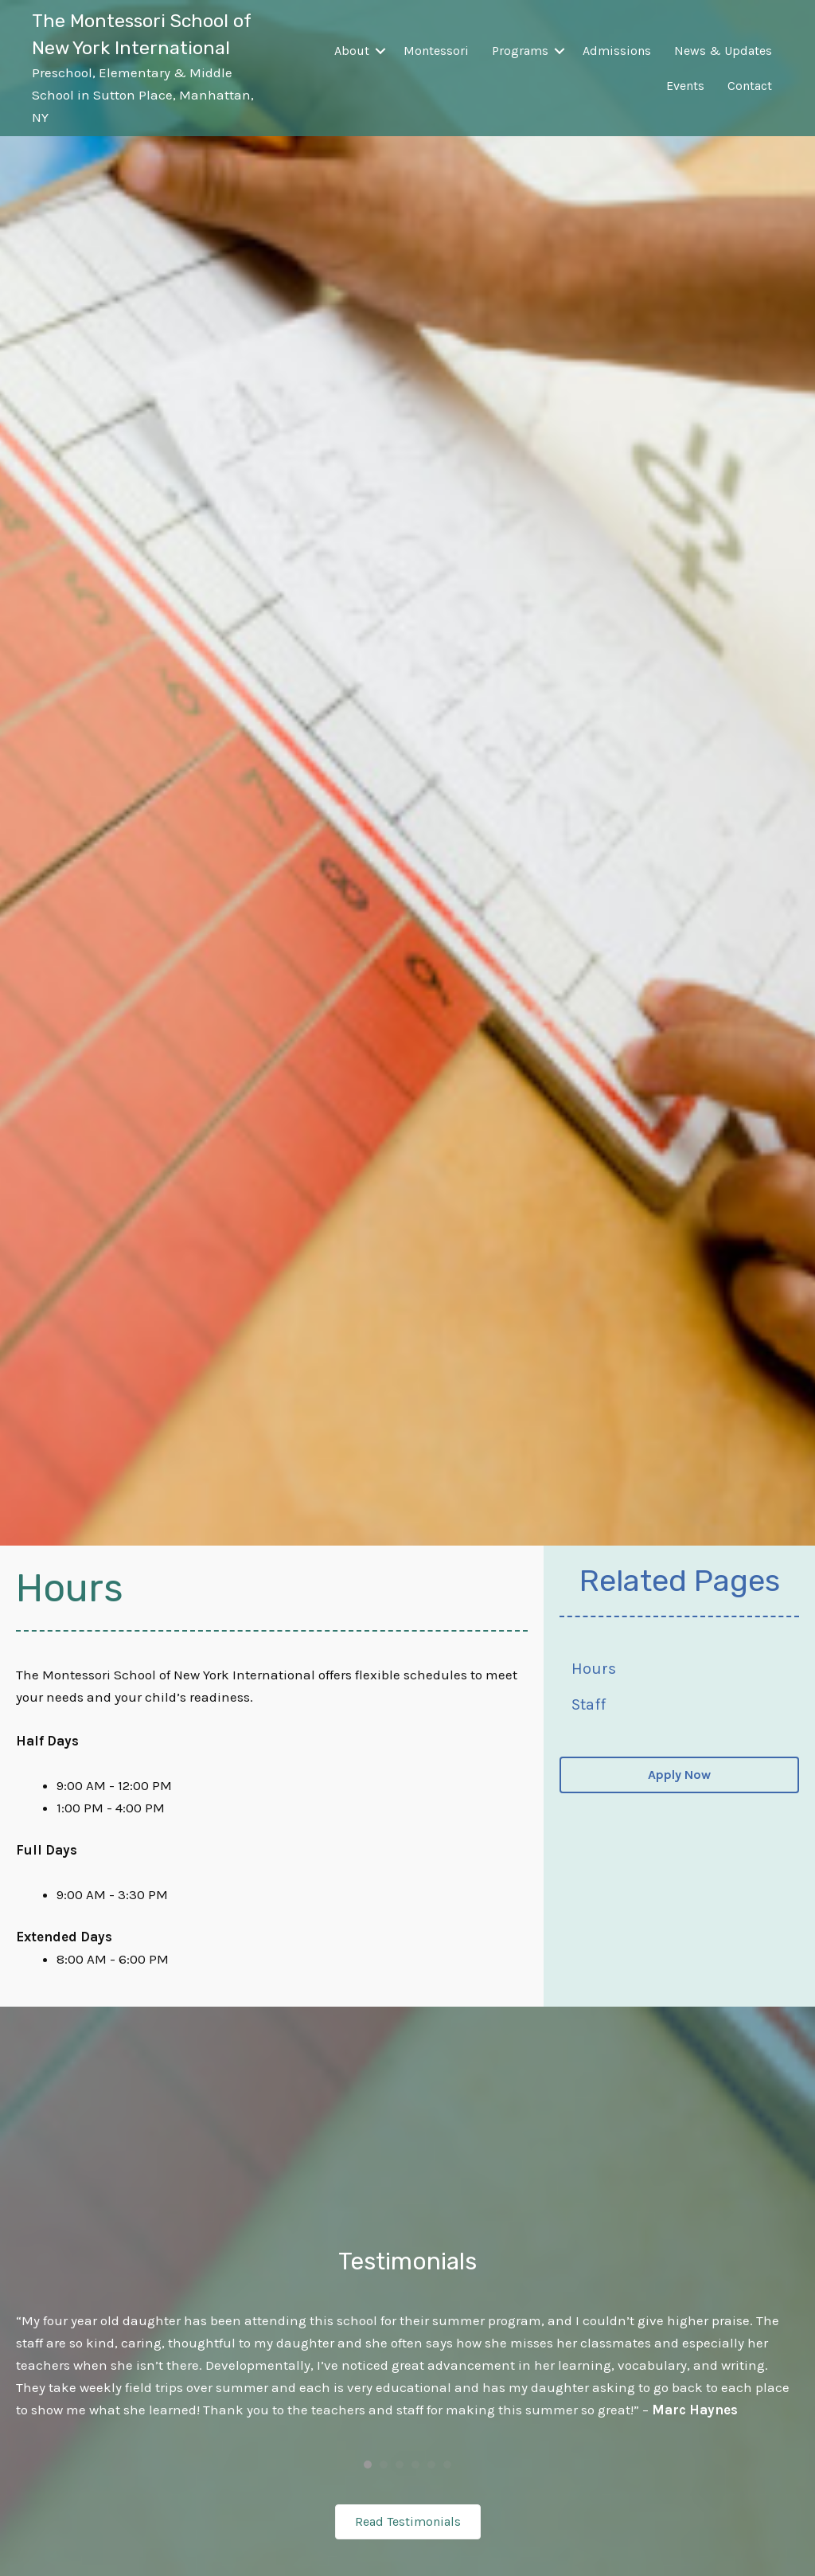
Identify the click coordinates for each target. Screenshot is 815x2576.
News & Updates (723, 50)
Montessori (436, 50)
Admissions (617, 50)
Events (685, 85)
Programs (520, 50)
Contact (749, 85)
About (351, 50)
